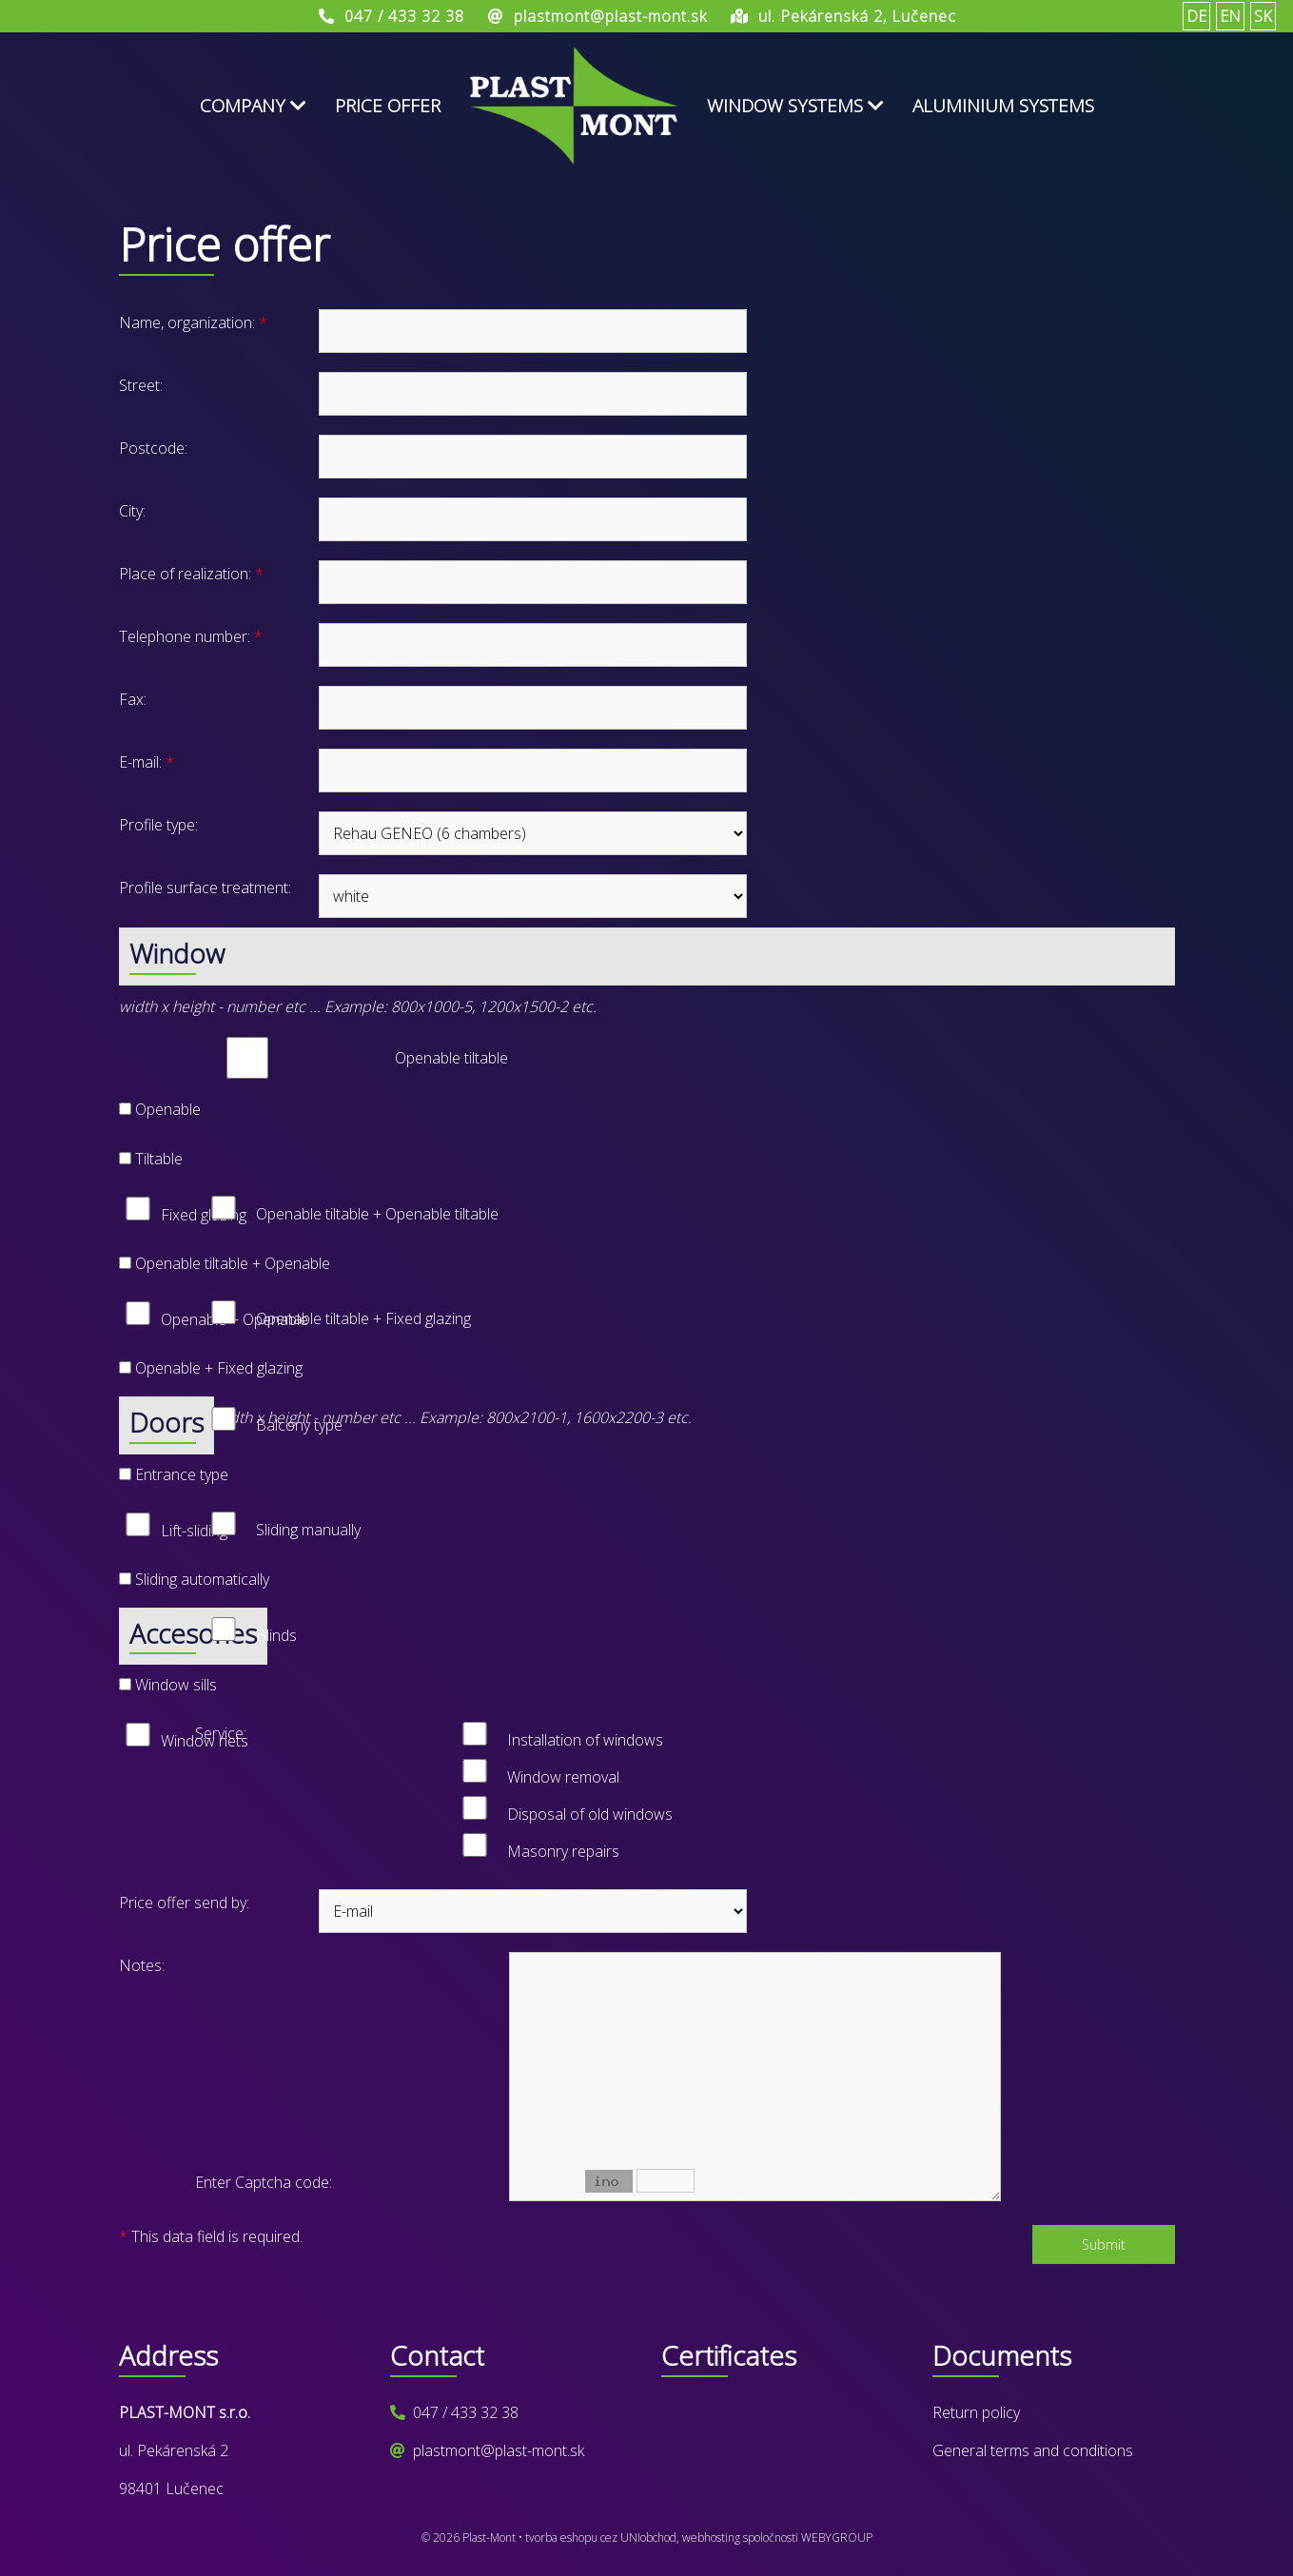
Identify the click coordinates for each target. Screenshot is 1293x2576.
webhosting (711, 2537)
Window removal (563, 1776)
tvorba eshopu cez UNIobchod (600, 2537)
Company (253, 105)
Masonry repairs (563, 1851)
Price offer (388, 105)
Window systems (795, 105)
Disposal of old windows (590, 1814)
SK (1263, 16)
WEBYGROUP (836, 2537)
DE (1196, 16)
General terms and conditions (1032, 2450)
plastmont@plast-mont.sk (498, 2450)
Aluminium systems (1003, 105)
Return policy (976, 2412)
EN (1230, 16)
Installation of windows (585, 1739)
